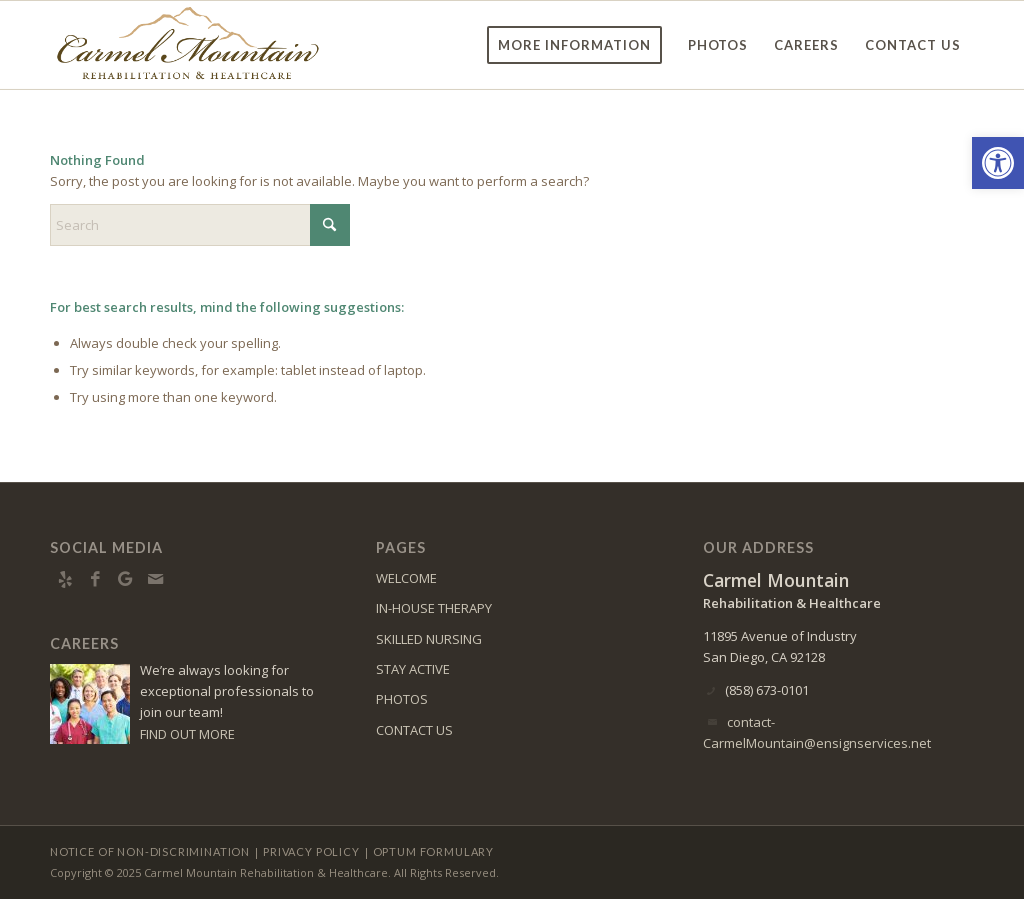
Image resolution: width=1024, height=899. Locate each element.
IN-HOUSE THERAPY (434, 608)
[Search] (200, 225)
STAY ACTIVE (413, 669)
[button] (998, 163)
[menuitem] (574, 45)
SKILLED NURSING (429, 639)
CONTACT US (414, 730)
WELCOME (406, 578)
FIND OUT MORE (187, 734)
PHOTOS (402, 699)
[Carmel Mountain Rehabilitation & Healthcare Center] (188, 45)
